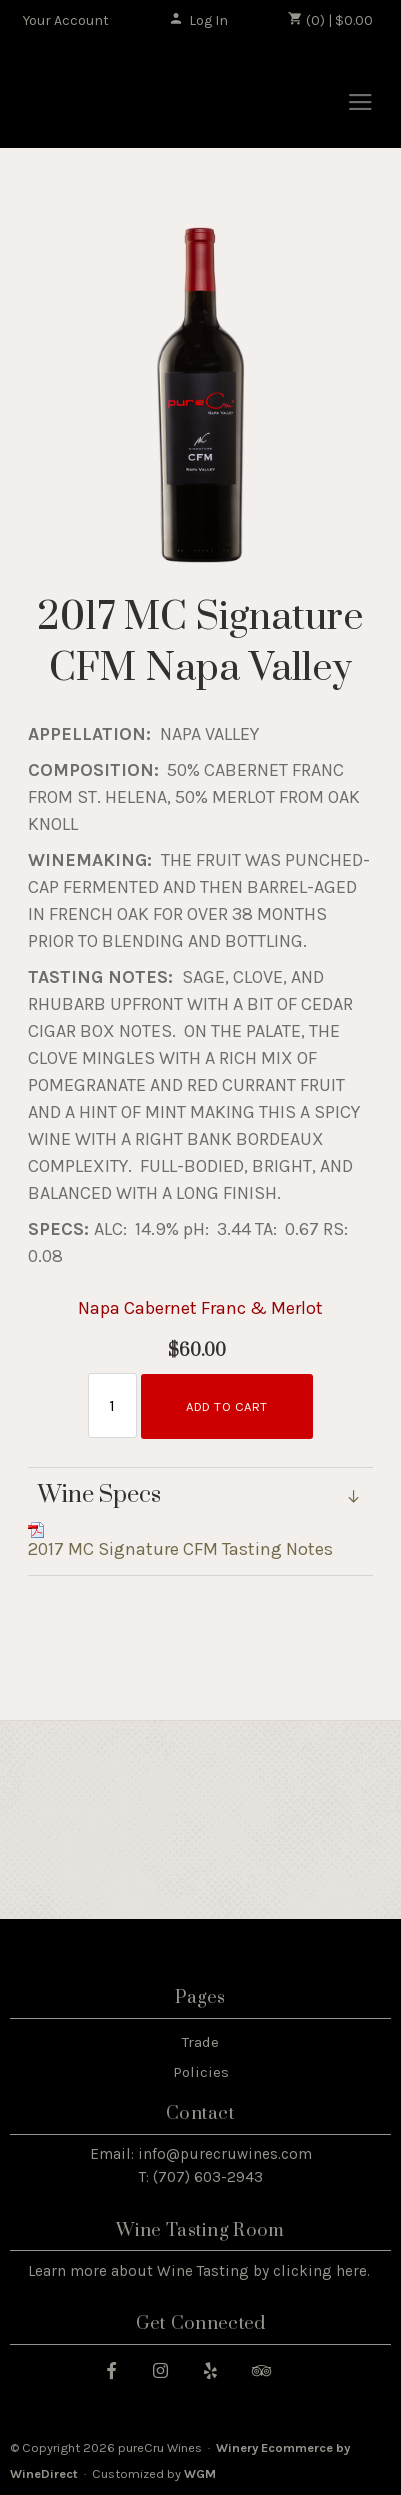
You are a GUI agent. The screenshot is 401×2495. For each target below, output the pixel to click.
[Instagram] (168, 2369)
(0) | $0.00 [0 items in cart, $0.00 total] (330, 20)
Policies (201, 2072)
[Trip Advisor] (269, 2369)
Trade (200, 2042)
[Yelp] (218, 2369)
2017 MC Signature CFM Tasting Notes (180, 1549)
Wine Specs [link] (99, 1496)
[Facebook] (119, 2369)
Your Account (66, 20)
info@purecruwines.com (225, 2154)
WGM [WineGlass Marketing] (200, 2473)
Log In (198, 20)
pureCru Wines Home (123, 96)
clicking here (320, 2271)
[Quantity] (112, 1405)
